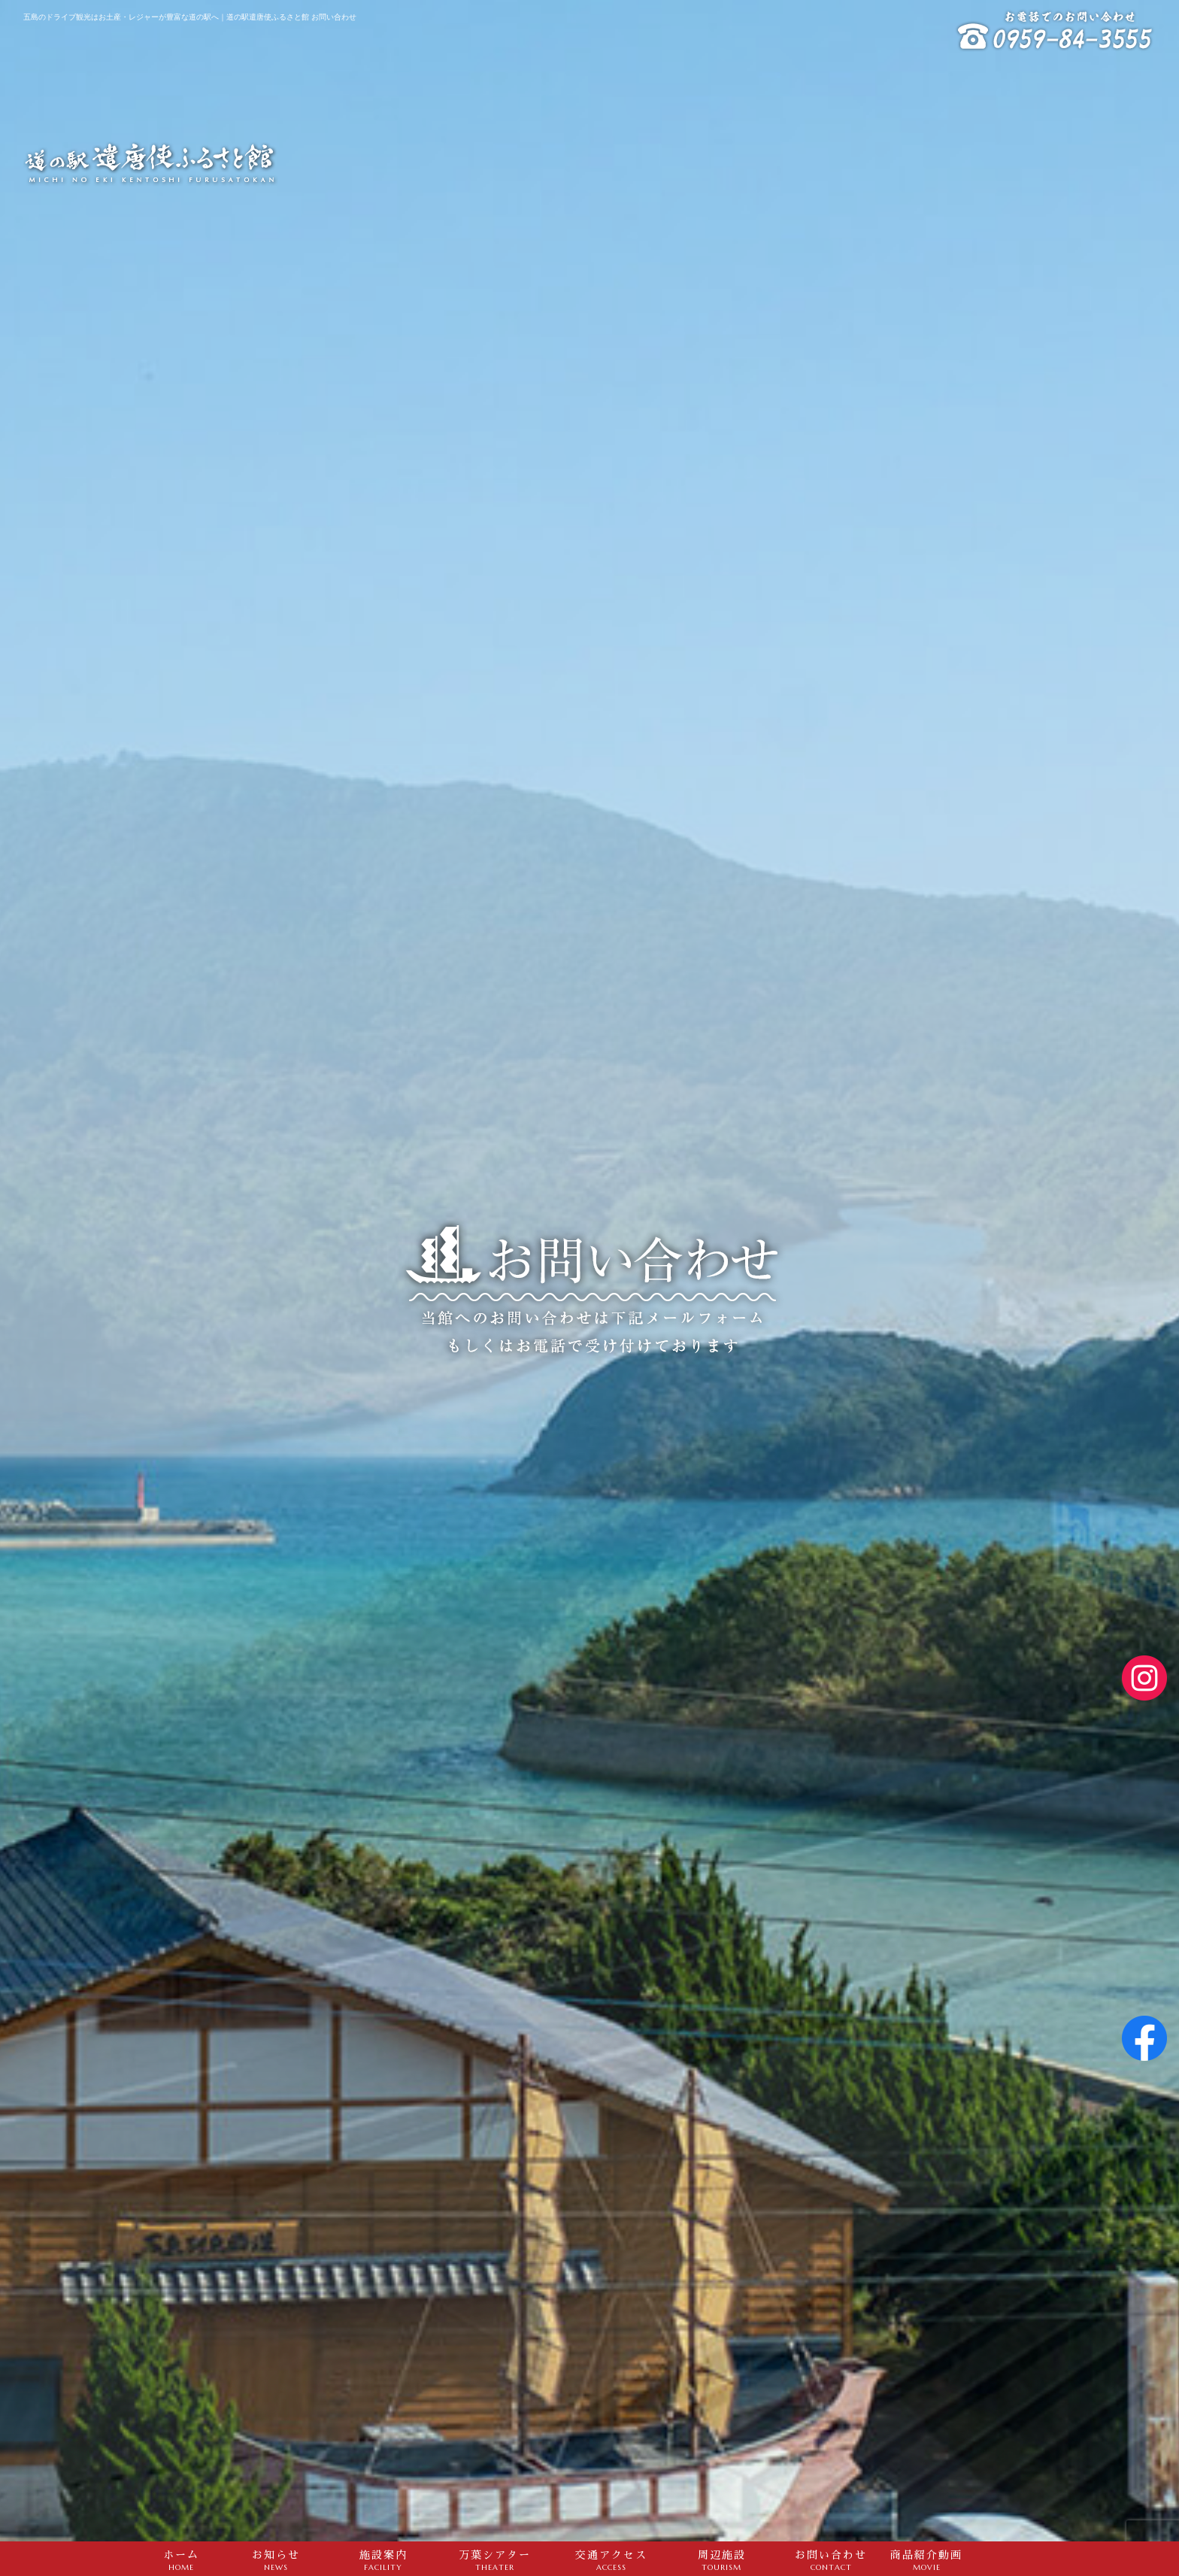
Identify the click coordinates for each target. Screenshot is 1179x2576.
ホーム (180, 2560)
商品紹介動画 (926, 2560)
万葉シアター (494, 2560)
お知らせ (276, 2560)
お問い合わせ (830, 2560)
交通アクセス (611, 2560)
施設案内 (383, 2560)
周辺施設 (721, 2560)
